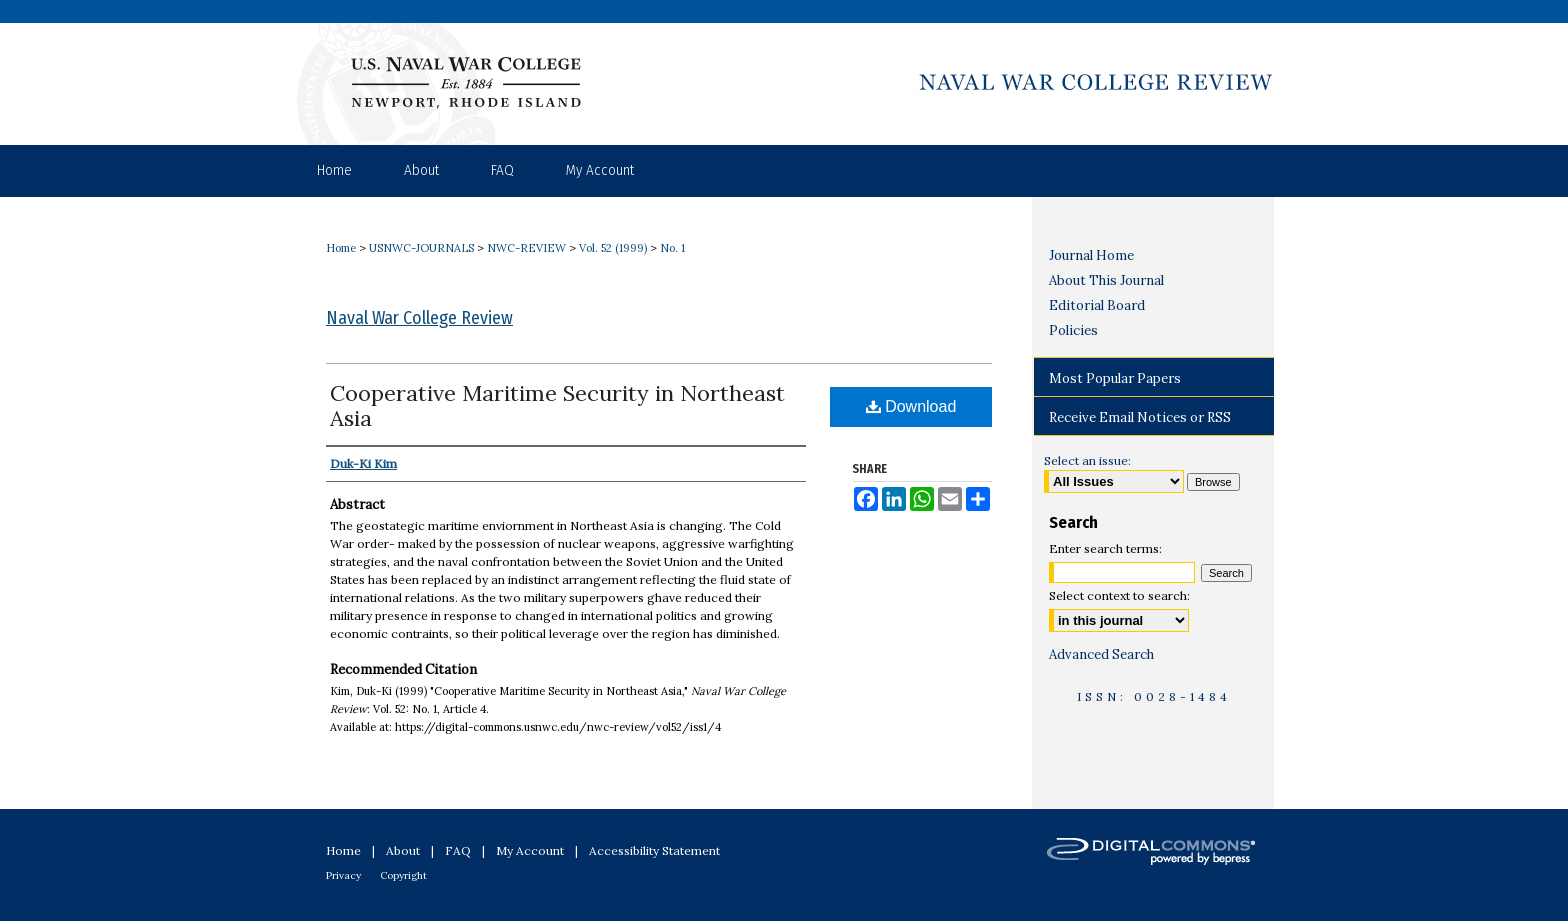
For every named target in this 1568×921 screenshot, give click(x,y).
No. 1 (672, 248)
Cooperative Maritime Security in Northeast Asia (557, 405)
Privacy (343, 875)
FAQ (458, 850)
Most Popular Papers (1115, 378)
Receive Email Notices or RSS (1140, 417)
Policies (1073, 330)
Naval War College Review (419, 318)
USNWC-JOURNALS (421, 248)
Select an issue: (1087, 460)
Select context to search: (1119, 595)
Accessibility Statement (654, 850)
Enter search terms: (1105, 548)
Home (341, 248)
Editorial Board (1097, 305)
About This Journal (1106, 280)
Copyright (403, 875)
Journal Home (1091, 255)
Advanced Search (1101, 654)
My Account (530, 850)
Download (911, 406)
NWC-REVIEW (526, 248)
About (403, 850)
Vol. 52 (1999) (613, 248)
